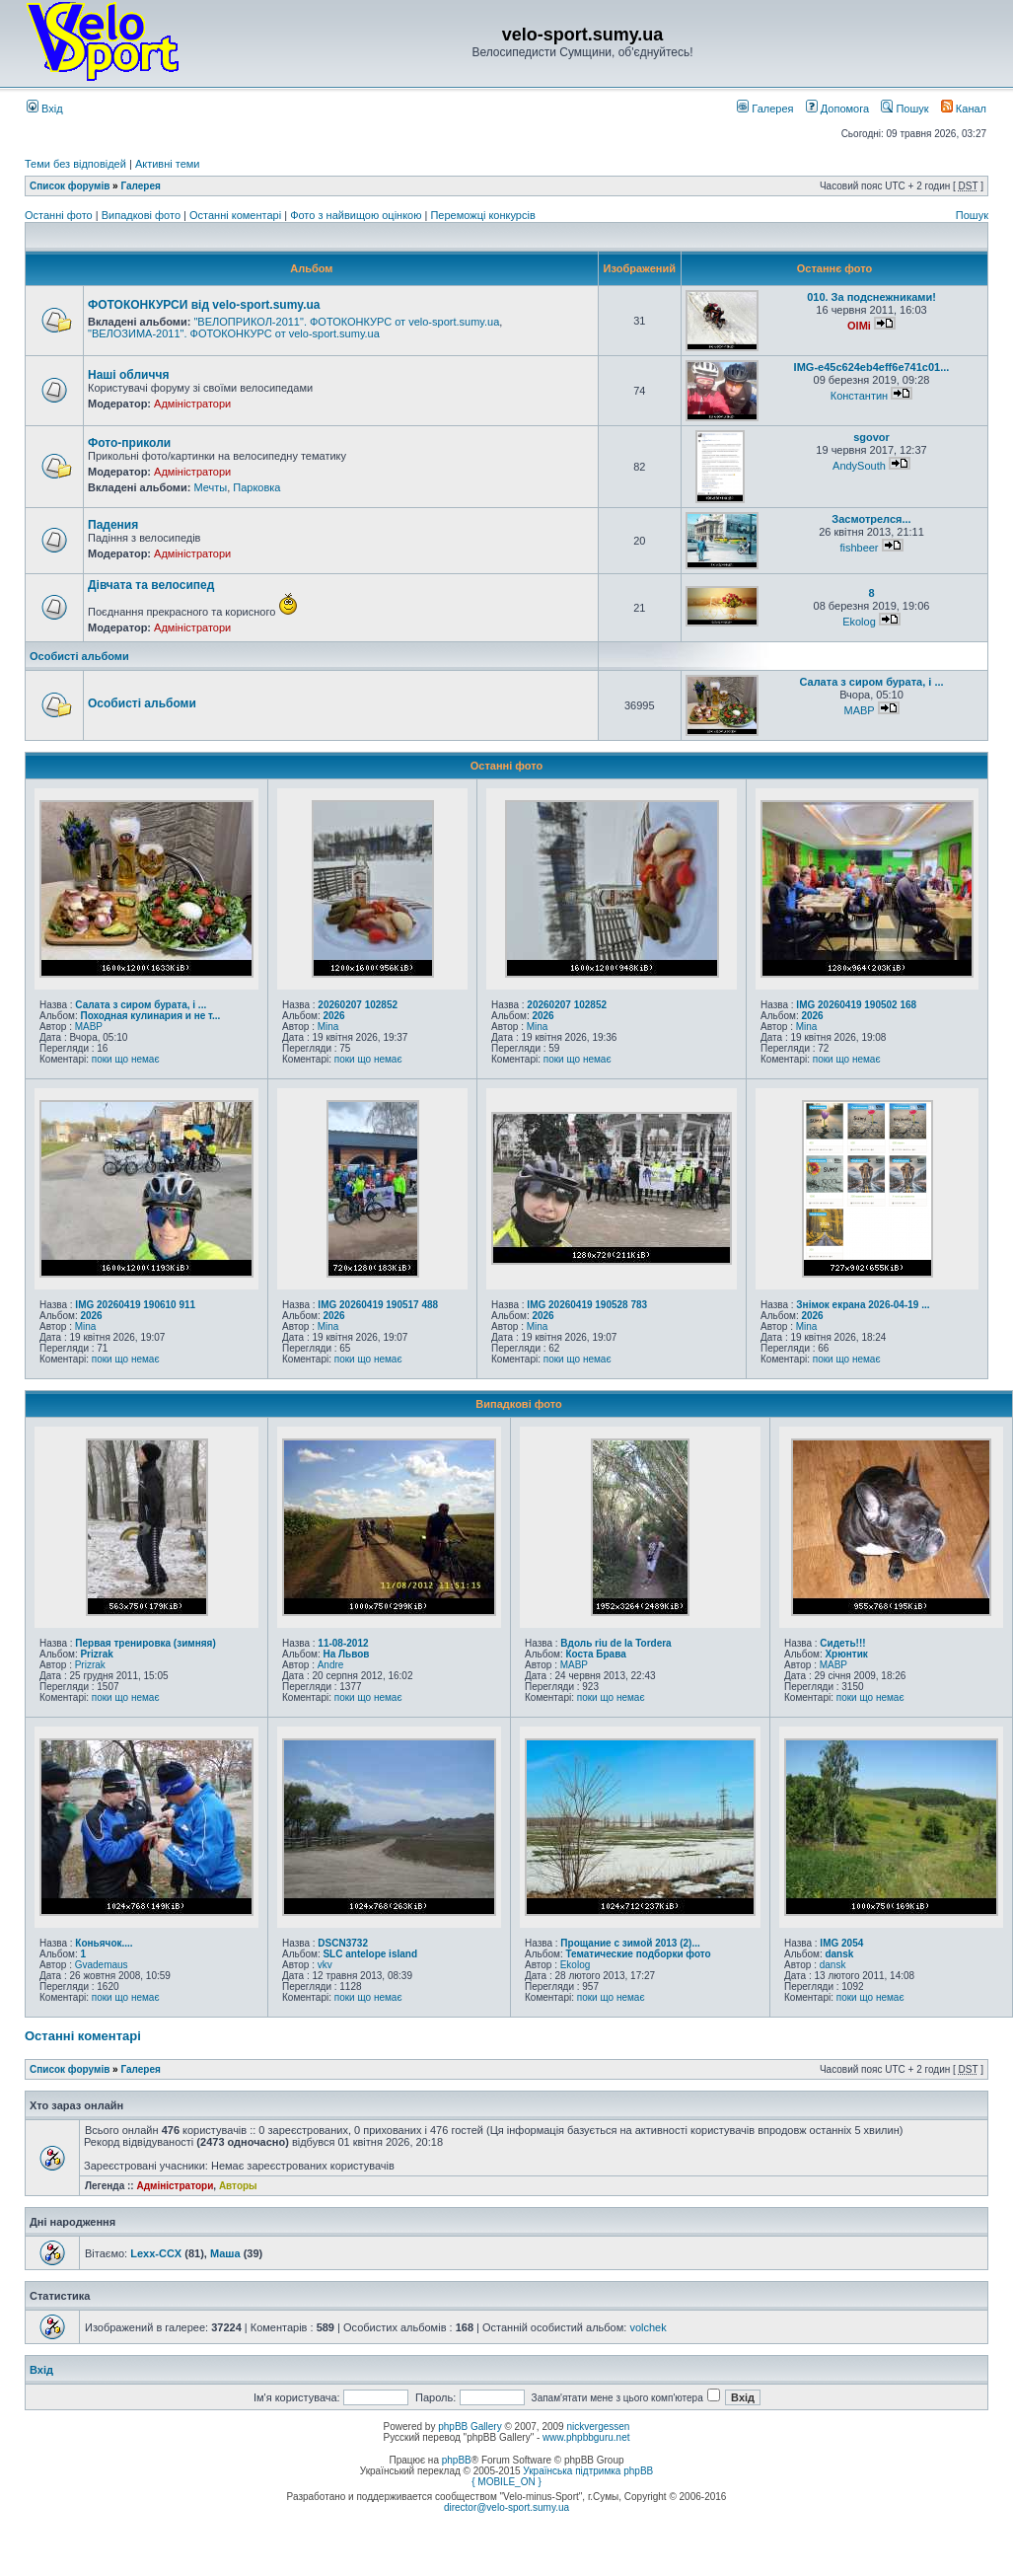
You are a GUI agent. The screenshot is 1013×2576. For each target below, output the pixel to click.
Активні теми (167, 164)
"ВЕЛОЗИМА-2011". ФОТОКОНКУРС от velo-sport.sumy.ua (234, 333)
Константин (859, 396)
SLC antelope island (370, 1954)
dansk (839, 1954)
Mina (328, 1026)
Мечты (210, 487)
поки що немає (126, 1059)
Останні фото (60, 215)
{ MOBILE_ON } (506, 2481)
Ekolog (859, 621)
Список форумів (69, 186)
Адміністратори (192, 403)
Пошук (904, 108)
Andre (331, 1664)
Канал (963, 108)
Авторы (238, 2185)
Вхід (45, 108)
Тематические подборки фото (637, 1954)
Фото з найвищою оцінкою (357, 215)
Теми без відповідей (75, 164)
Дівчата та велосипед (151, 585)
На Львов (346, 1654)
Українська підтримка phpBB (588, 2471)
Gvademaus (101, 1964)
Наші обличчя (128, 375)
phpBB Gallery (469, 2426)
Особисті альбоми (79, 656)
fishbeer (858, 547)
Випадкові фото (142, 215)
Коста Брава (595, 1654)
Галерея (765, 108)
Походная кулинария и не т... (150, 1015)
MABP (858, 710)
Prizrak (96, 1654)
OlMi (859, 325)
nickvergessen (597, 2426)
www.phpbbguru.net (586, 2437)
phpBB (456, 2460)
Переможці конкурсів (482, 215)
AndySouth (859, 466)
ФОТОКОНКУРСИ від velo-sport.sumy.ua (204, 305)
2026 (333, 1015)
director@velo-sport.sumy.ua (506, 2507)
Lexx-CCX (155, 2253)
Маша (225, 2253)
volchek (647, 2327)
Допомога (837, 108)
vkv (325, 1964)
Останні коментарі (236, 215)
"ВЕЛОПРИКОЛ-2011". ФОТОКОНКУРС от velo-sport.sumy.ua (346, 322)
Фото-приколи (129, 443)
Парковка (256, 487)
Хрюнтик (846, 1654)
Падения (113, 525)
